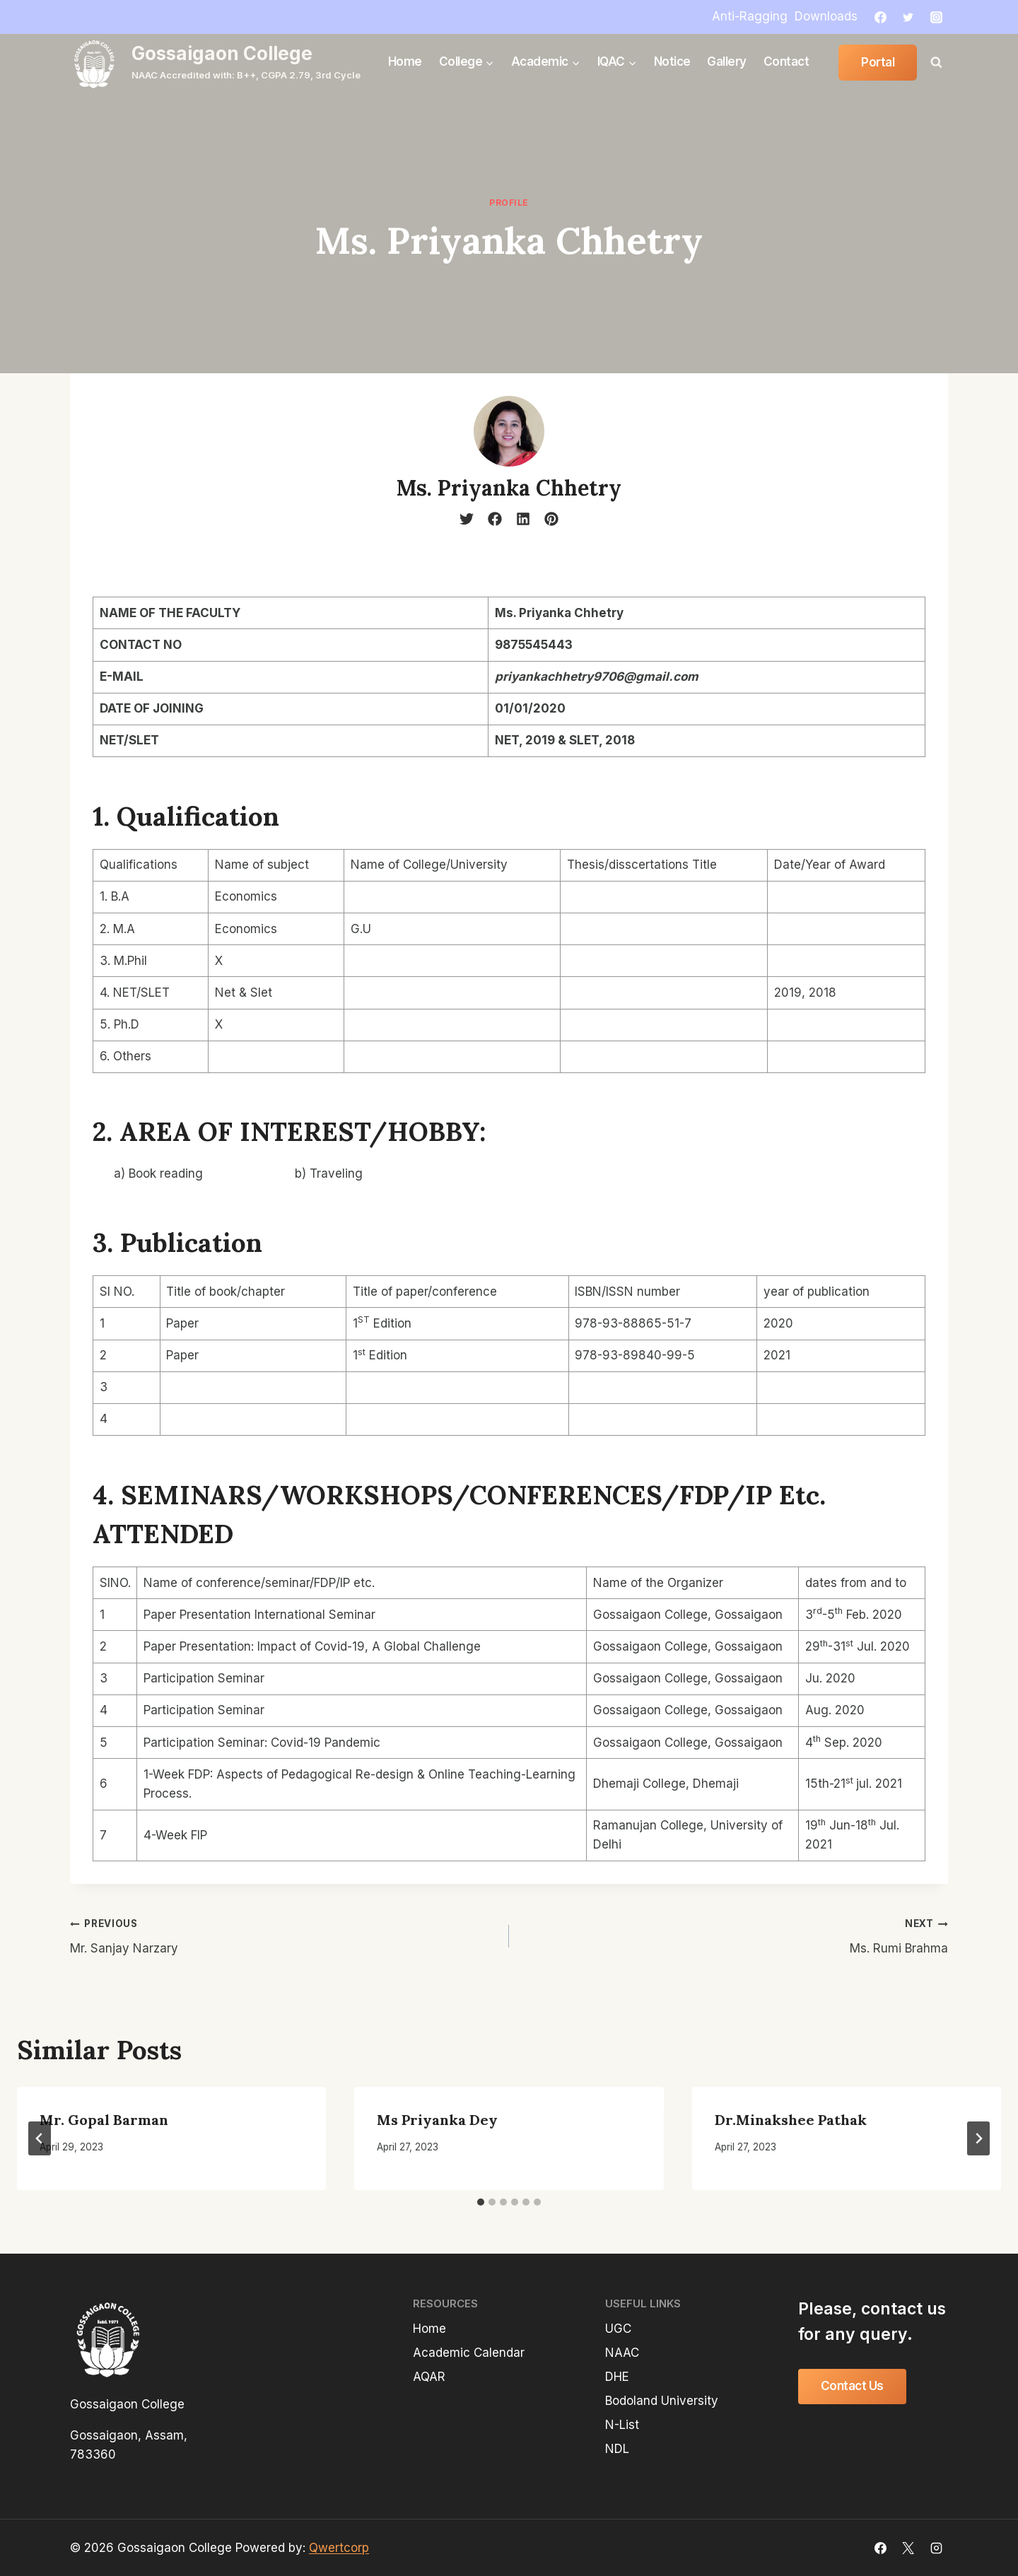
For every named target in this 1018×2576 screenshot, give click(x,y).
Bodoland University (661, 2401)
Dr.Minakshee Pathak (791, 2120)
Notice (672, 61)
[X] (908, 2548)
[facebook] (495, 519)
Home (405, 61)
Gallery (727, 61)
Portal (877, 62)
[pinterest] (551, 519)
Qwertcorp (339, 2548)
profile (509, 202)
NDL (617, 2449)
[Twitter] (908, 17)
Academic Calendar (469, 2353)
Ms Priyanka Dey (437, 2120)
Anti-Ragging (750, 16)
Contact (786, 61)
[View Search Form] (936, 62)
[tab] (480, 2202)
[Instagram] (936, 17)
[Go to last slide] (39, 2138)
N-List (622, 2425)
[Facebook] (881, 17)
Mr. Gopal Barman (104, 2120)
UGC (618, 2329)
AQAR (429, 2377)
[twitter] (467, 519)
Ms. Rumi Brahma (734, 1934)
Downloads (826, 16)
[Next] (978, 2138)
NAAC (622, 2353)
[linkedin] (523, 519)
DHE (617, 2377)
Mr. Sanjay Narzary (283, 1934)
